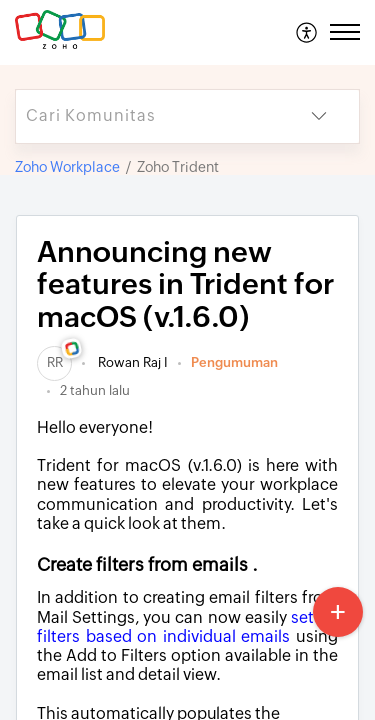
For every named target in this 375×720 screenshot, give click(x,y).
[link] (54, 362)
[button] (307, 32)
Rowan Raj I (131, 362)
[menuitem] (307, 32)
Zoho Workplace (67, 167)
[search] (147, 116)
